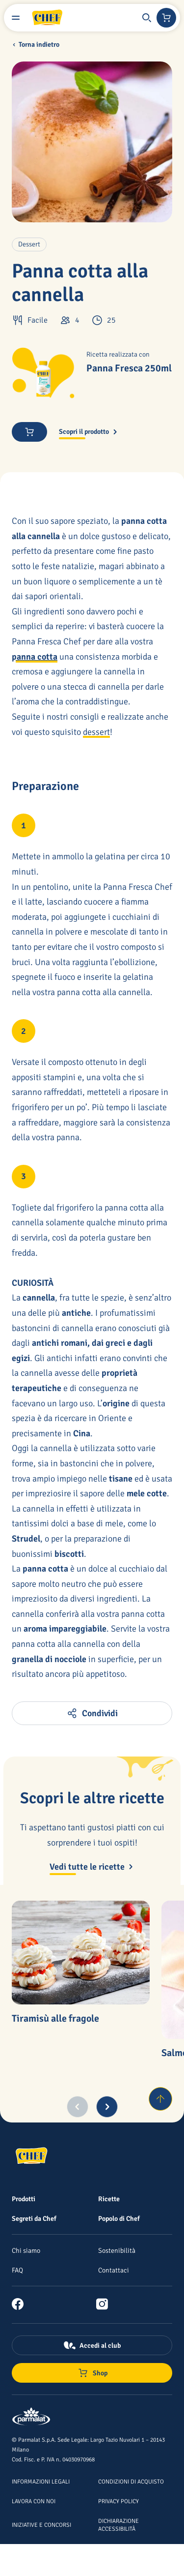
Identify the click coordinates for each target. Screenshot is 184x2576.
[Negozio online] (166, 18)
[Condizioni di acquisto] (131, 2481)
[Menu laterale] (16, 18)
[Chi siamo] (26, 2250)
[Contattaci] (113, 2270)
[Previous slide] (77, 2107)
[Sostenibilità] (116, 2250)
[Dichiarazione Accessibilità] (118, 2524)
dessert (96, 732)
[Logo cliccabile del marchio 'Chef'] (47, 17)
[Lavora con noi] (33, 2501)
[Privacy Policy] (118, 2501)
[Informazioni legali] (41, 2481)
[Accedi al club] (92, 2345)
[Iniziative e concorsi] (41, 2524)
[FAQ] (17, 2270)
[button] (147, 17)
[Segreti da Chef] (34, 2218)
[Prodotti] (23, 2199)
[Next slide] (107, 2107)
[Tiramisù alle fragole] (81, 1952)
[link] (21, 2304)
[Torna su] (160, 2099)
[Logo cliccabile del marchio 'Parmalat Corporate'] (31, 2417)
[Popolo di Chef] (119, 2218)
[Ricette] (109, 2199)
